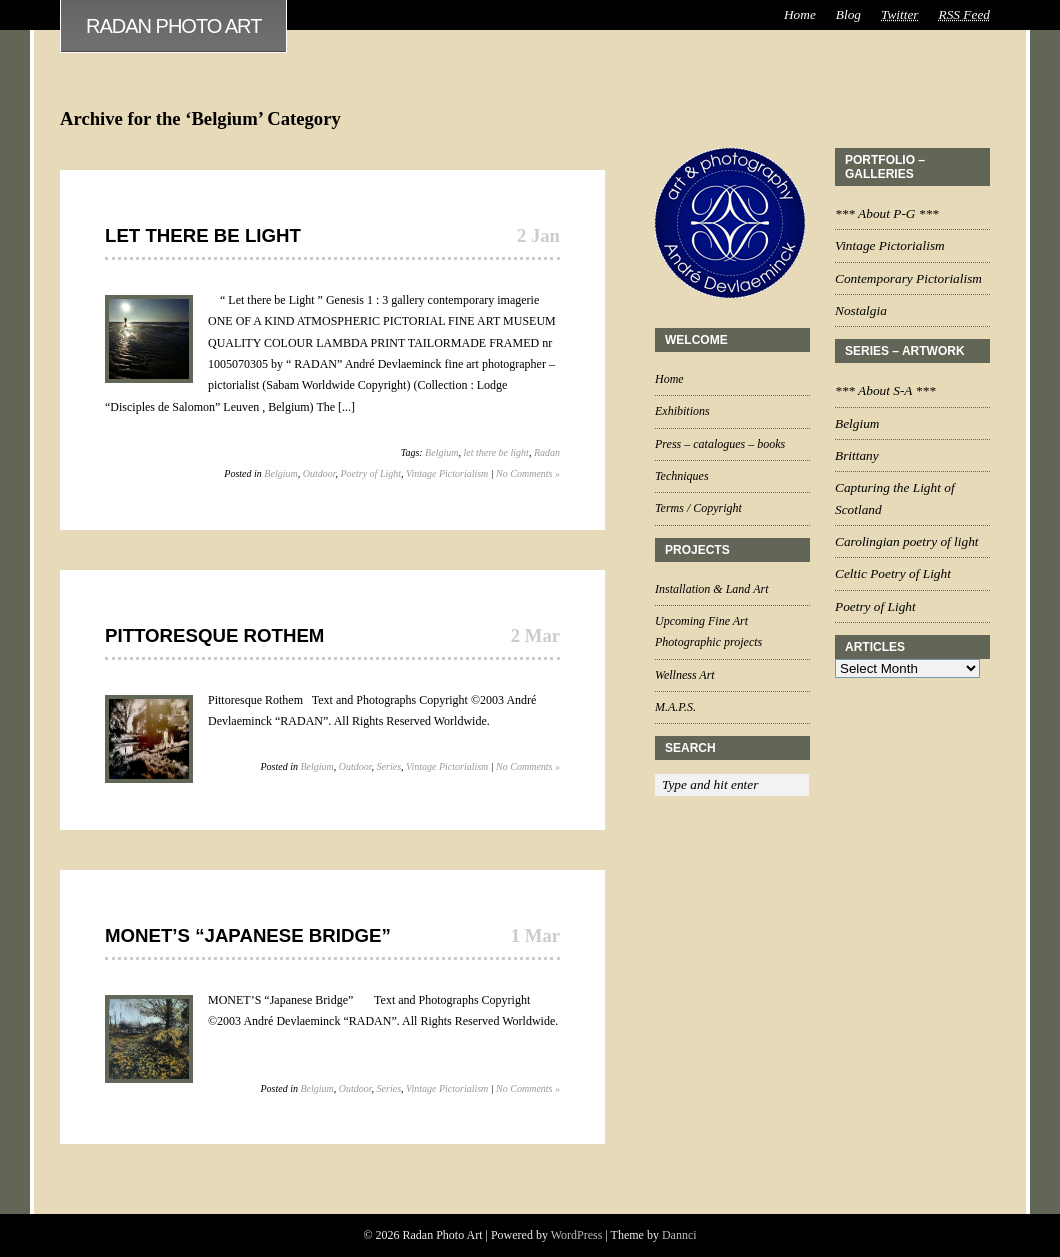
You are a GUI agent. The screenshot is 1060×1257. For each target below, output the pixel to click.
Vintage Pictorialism (447, 473)
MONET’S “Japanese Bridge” (248, 935)
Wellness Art (685, 675)
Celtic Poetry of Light (893, 573)
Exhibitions (682, 411)
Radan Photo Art (173, 26)
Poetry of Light (370, 473)
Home (800, 14)
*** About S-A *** (885, 390)
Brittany (857, 455)
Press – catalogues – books (720, 444)
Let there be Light (203, 235)
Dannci (679, 1235)
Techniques (682, 476)
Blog (848, 14)
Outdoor (319, 473)
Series (389, 766)
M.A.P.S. (675, 707)
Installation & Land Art (711, 589)
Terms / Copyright (698, 508)
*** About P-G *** (887, 213)
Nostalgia (861, 310)
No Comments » (528, 473)
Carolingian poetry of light (907, 541)
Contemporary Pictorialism (908, 278)
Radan (547, 452)
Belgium (441, 452)
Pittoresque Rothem (214, 635)
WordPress (577, 1235)
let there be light (495, 452)
